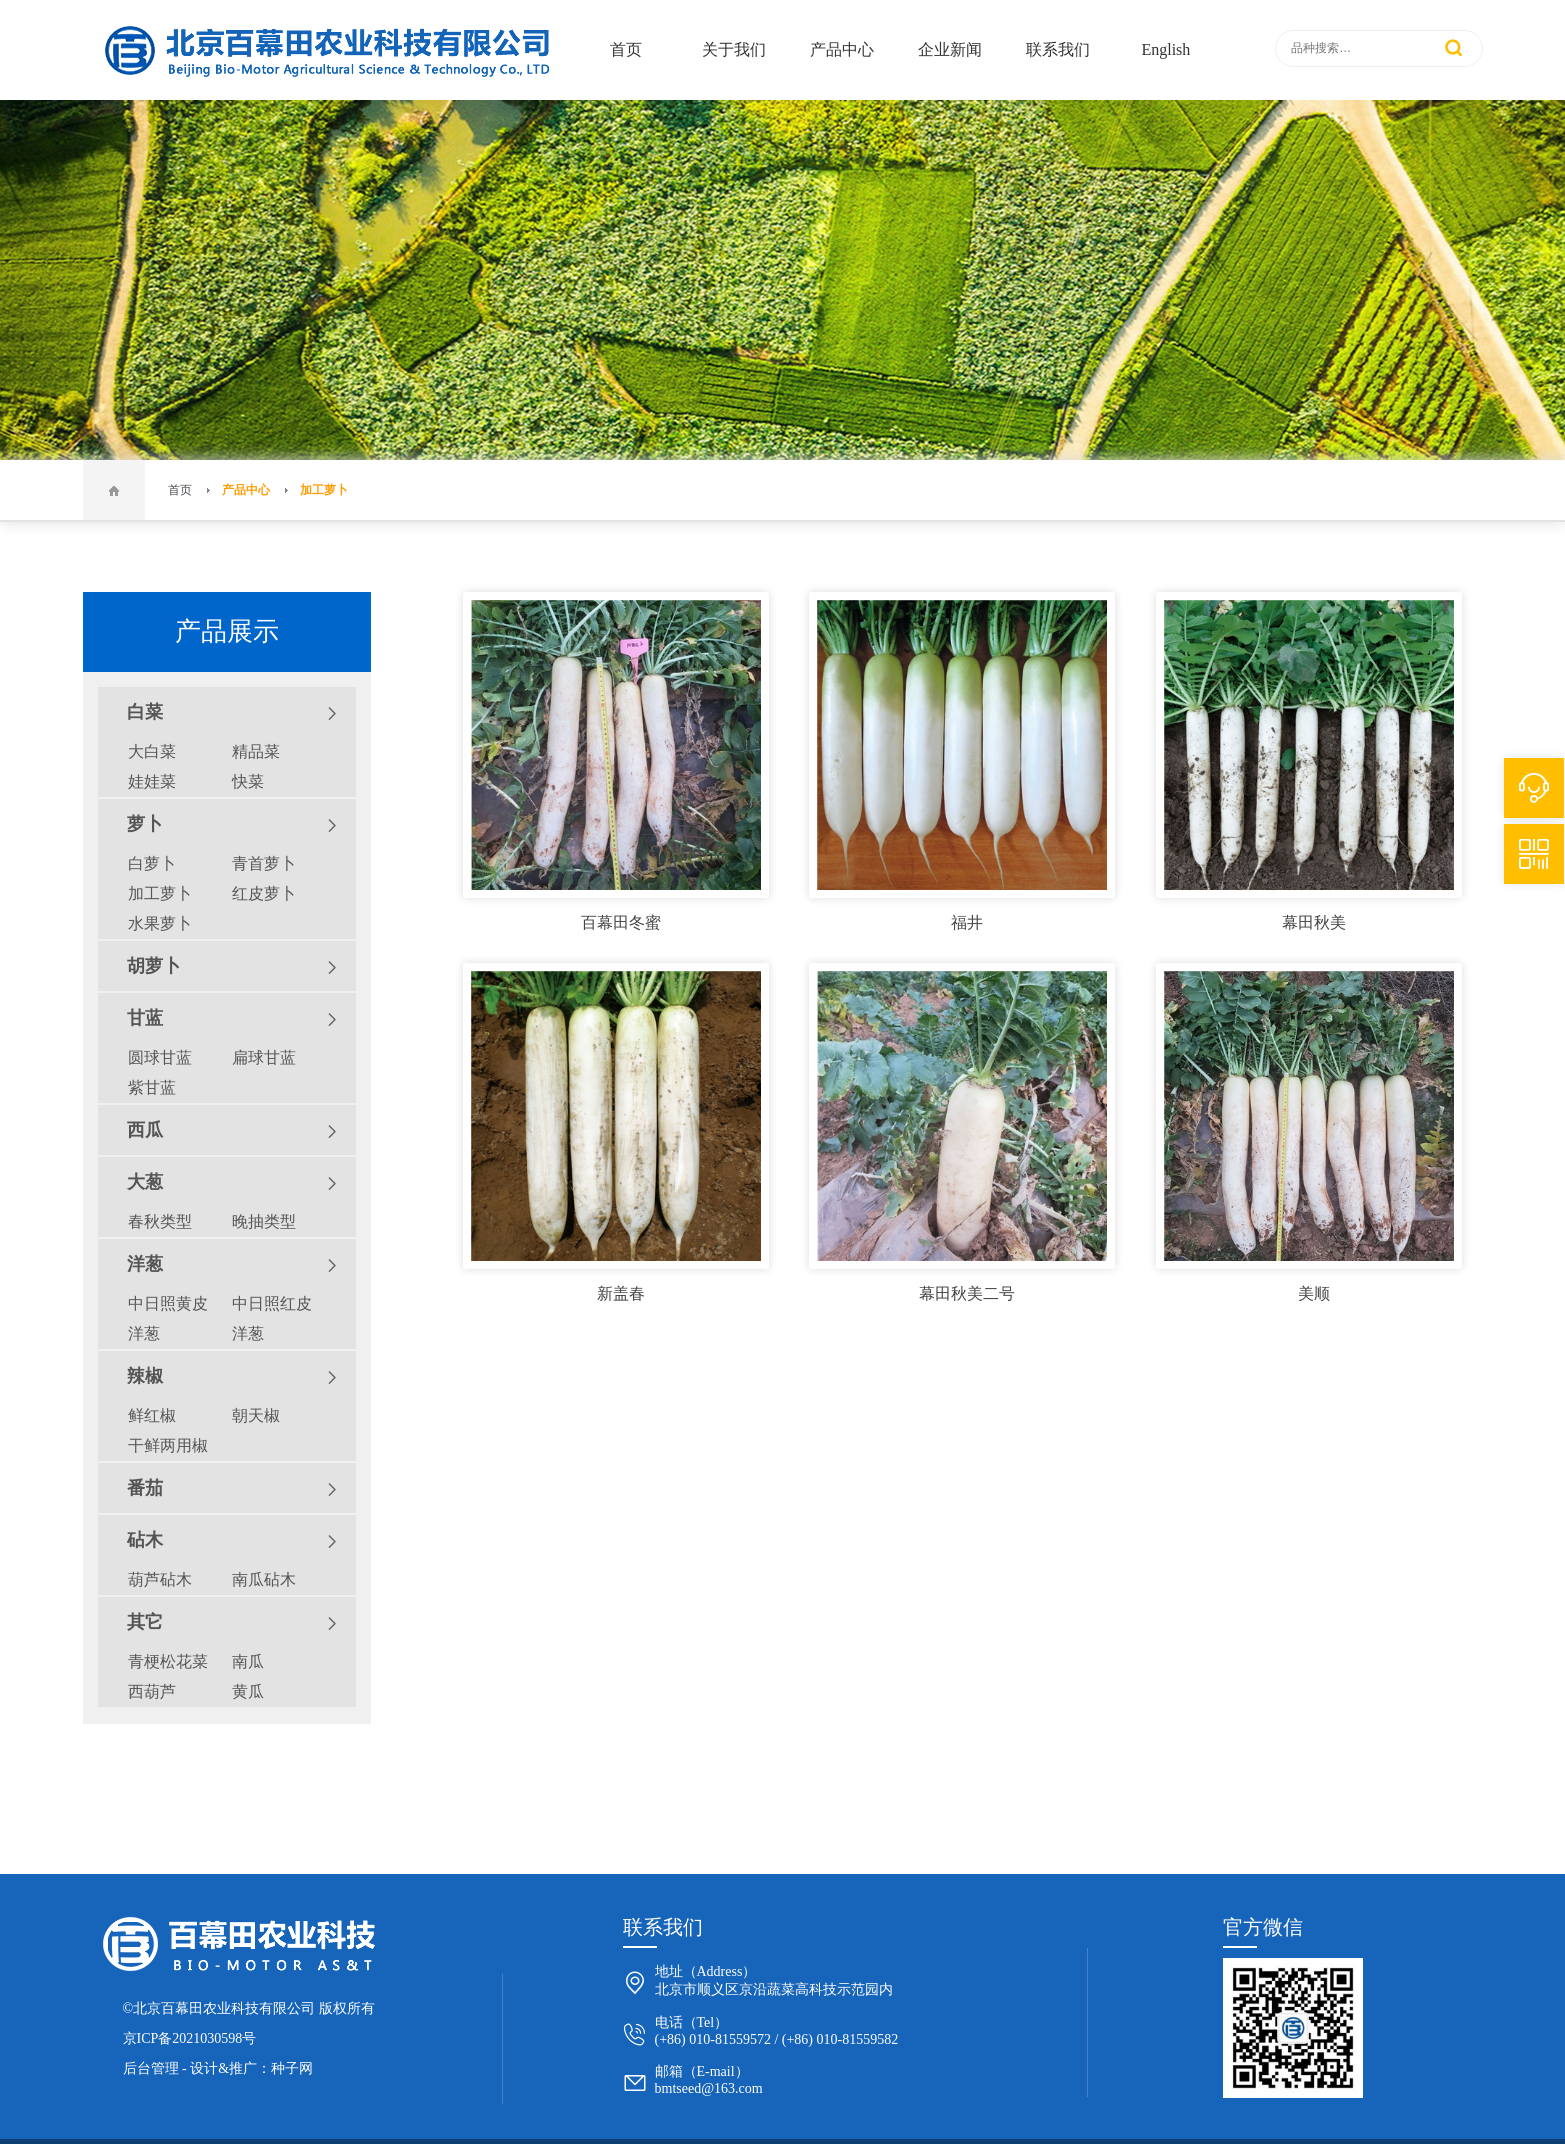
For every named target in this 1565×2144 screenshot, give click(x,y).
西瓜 (232, 1131)
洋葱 (232, 1265)
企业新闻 (950, 49)
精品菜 (256, 751)
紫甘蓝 (152, 1087)
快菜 (248, 781)
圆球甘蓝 (160, 1057)
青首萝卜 (264, 863)
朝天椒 (256, 1415)
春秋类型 (160, 1221)
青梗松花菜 (168, 1661)
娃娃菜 (152, 781)
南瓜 (248, 1661)
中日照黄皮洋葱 (168, 1318)
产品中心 (842, 49)
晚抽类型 (264, 1221)
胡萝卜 (232, 967)
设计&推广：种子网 (251, 2068)
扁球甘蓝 (264, 1057)
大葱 (232, 1183)
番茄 (232, 1489)
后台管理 (151, 2068)
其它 (232, 1623)
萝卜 (232, 825)
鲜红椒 (152, 1415)
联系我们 (1058, 49)
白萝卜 (152, 863)
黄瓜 (248, 1691)
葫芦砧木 (160, 1579)
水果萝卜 (160, 923)
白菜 (232, 713)
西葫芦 (152, 1691)
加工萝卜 (324, 490)
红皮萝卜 (264, 893)
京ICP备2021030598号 (190, 2038)
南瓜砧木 (264, 1579)
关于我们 (734, 49)
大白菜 (152, 751)
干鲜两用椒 (168, 1445)
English (1165, 49)
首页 (626, 49)
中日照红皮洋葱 (272, 1318)
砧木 (232, 1541)
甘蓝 (232, 1019)
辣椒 (232, 1377)
